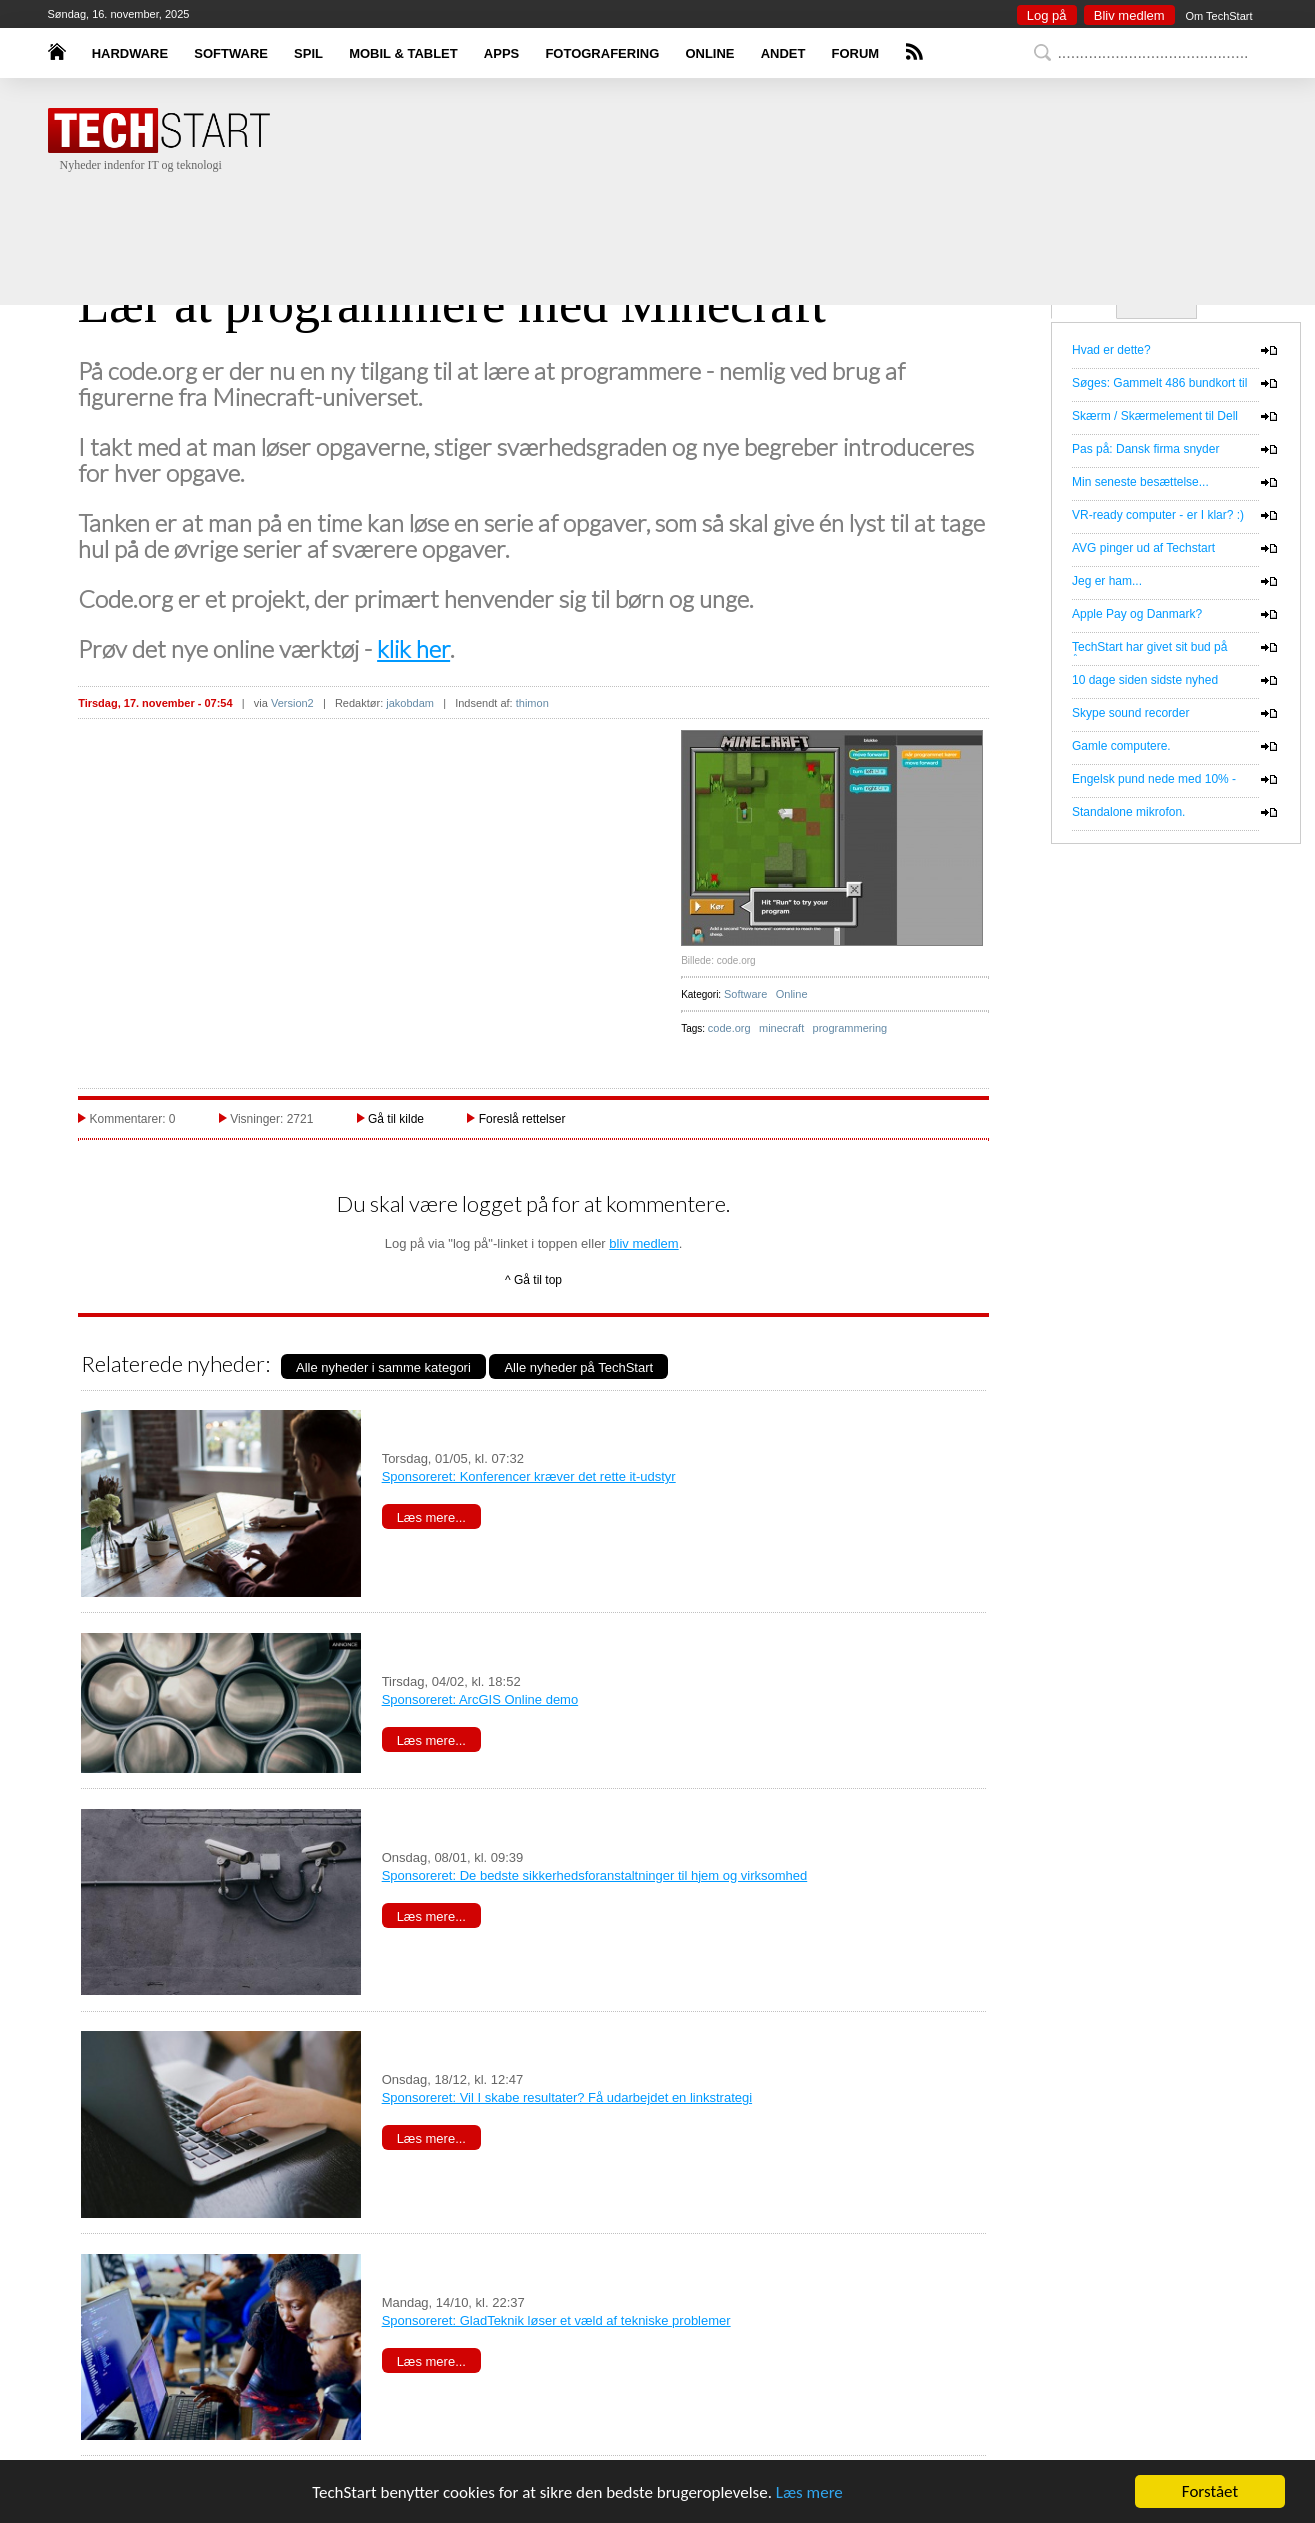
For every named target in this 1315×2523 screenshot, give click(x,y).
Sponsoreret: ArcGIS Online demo (480, 1699)
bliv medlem (643, 1243)
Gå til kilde (396, 1119)
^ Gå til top (533, 1280)
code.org (729, 1028)
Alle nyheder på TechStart (578, 1367)
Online (792, 994)
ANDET (783, 53)
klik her (413, 648)
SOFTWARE (231, 53)
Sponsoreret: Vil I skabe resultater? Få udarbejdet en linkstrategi (567, 2097)
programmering (850, 1028)
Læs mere (809, 2492)
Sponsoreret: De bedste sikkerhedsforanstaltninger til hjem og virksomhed (595, 1875)
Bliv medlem (1129, 15)
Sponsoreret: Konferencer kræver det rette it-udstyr (529, 1476)
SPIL (308, 53)
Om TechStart (1218, 16)
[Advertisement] (688, 220)
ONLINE (709, 53)
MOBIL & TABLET (403, 53)
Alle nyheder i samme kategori (383, 1367)
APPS (501, 53)
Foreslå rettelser (522, 1119)
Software (745, 994)
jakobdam (410, 703)
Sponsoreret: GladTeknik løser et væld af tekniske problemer (556, 2320)
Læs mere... (431, 1517)
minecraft (781, 1028)
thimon (532, 703)
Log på (1047, 15)
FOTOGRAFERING (602, 53)
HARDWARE (130, 53)
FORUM (856, 53)
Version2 (292, 703)
